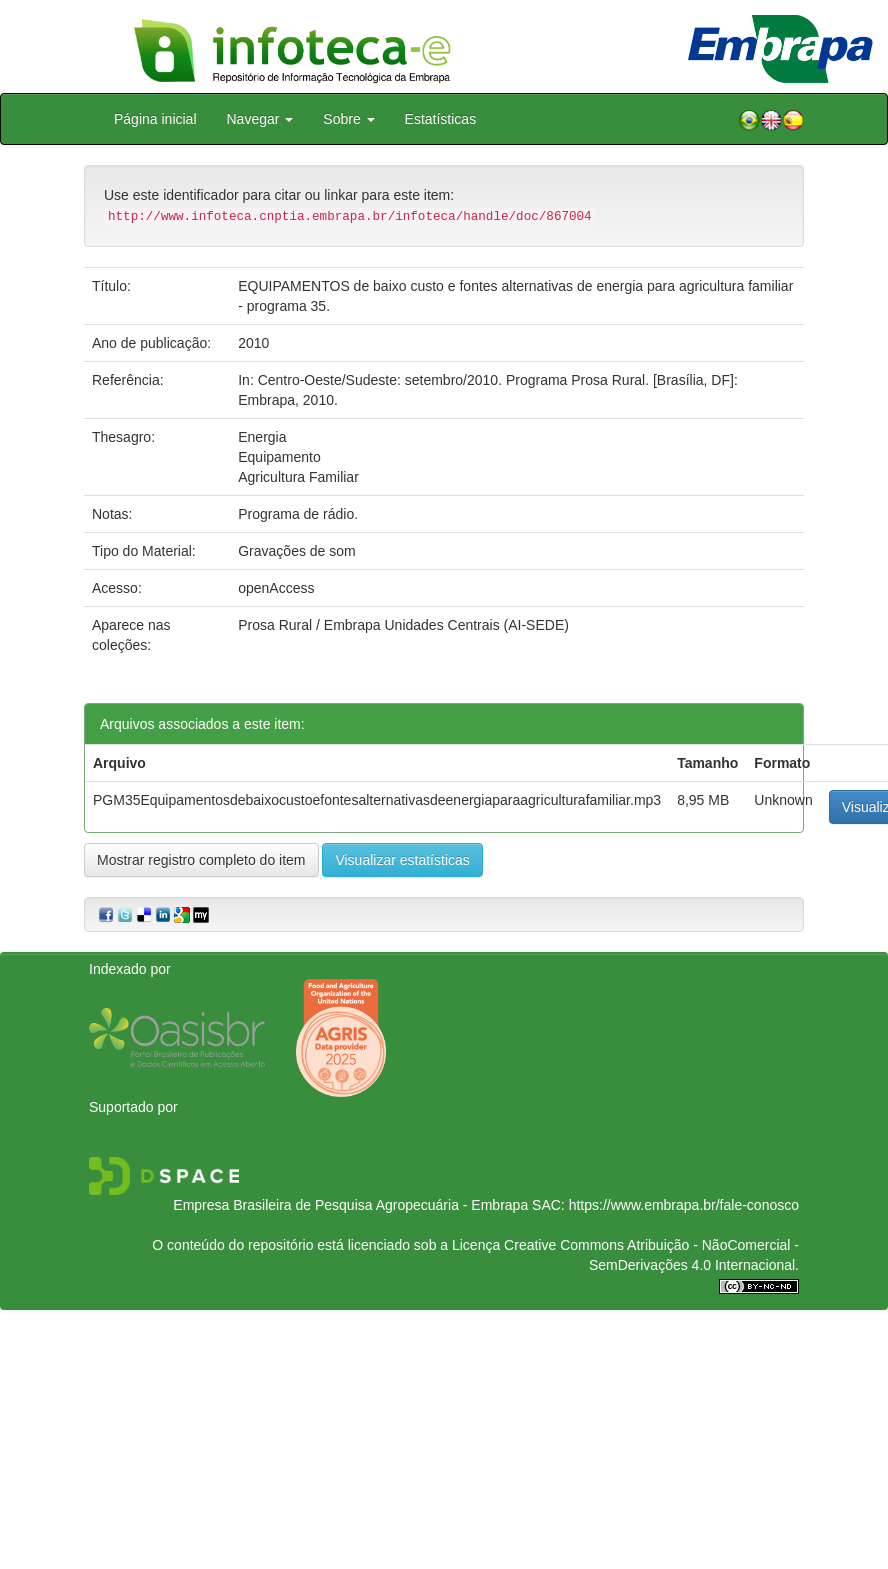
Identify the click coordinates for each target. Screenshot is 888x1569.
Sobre (348, 119)
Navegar (260, 119)
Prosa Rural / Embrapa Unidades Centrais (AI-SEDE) (403, 625)
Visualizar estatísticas (402, 860)
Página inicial (155, 119)
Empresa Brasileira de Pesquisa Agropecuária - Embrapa (350, 1205)
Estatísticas (441, 119)
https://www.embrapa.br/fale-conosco (684, 1205)
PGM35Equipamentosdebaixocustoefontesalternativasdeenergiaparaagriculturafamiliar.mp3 (377, 800)
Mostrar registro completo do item (201, 860)
